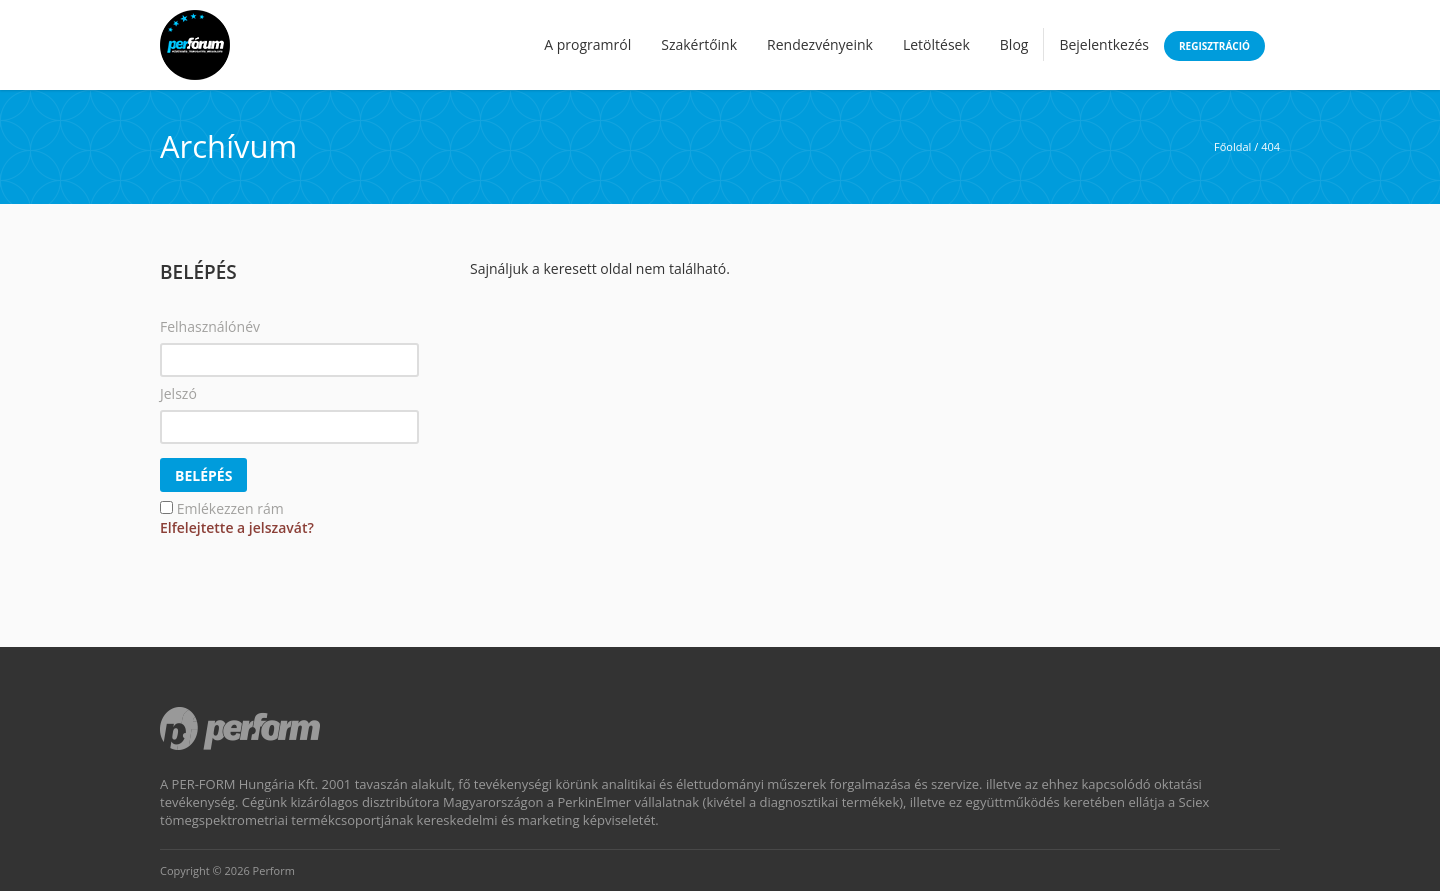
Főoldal (1232, 146)
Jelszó (178, 393)
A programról (587, 44)
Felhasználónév (210, 326)
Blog (1014, 44)
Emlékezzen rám (230, 508)
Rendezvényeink (820, 44)
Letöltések (936, 44)
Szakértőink (699, 44)
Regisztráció (1214, 46)
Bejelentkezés (1104, 44)
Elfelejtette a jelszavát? (237, 527)
